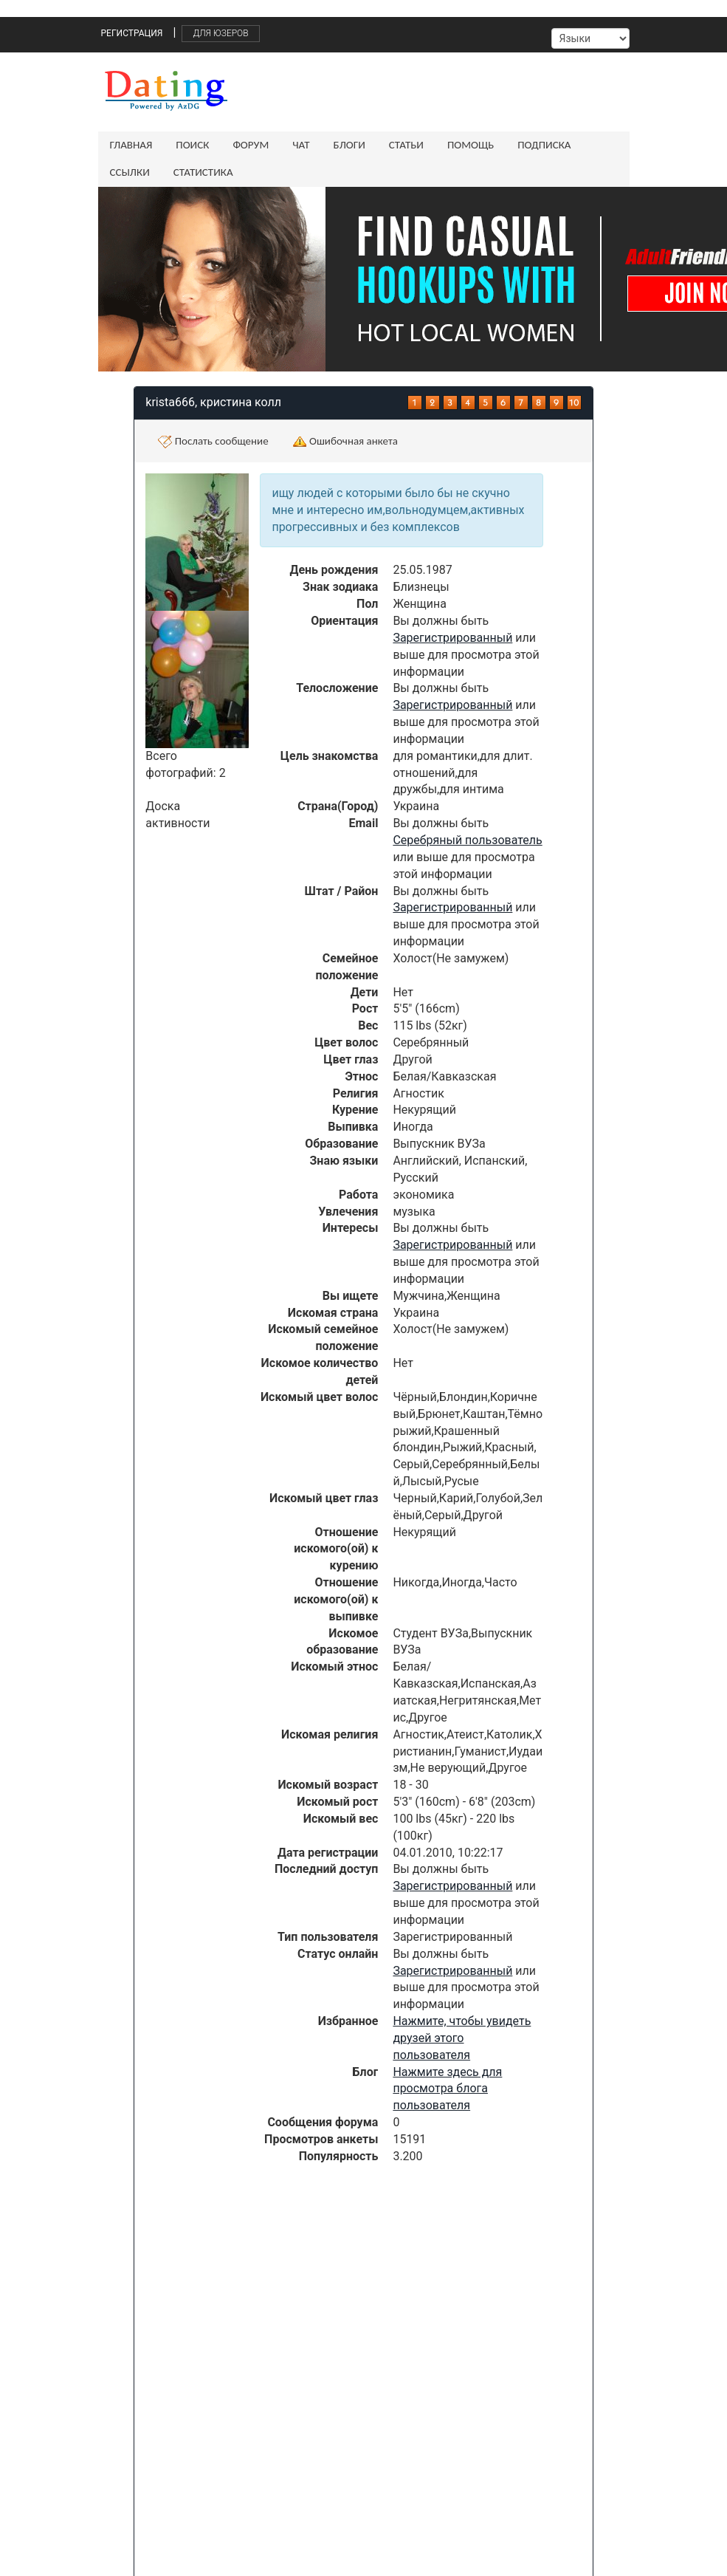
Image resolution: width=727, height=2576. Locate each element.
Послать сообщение (212, 441)
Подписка (544, 144)
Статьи (406, 144)
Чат (300, 144)
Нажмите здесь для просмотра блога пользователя (447, 2089)
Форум (250, 144)
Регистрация (132, 33)
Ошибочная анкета (345, 441)
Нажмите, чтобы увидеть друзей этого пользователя (462, 2038)
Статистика (203, 172)
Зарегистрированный (452, 638)
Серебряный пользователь (467, 840)
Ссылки (130, 172)
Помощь (470, 144)
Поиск (192, 144)
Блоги (349, 144)
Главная (131, 144)
